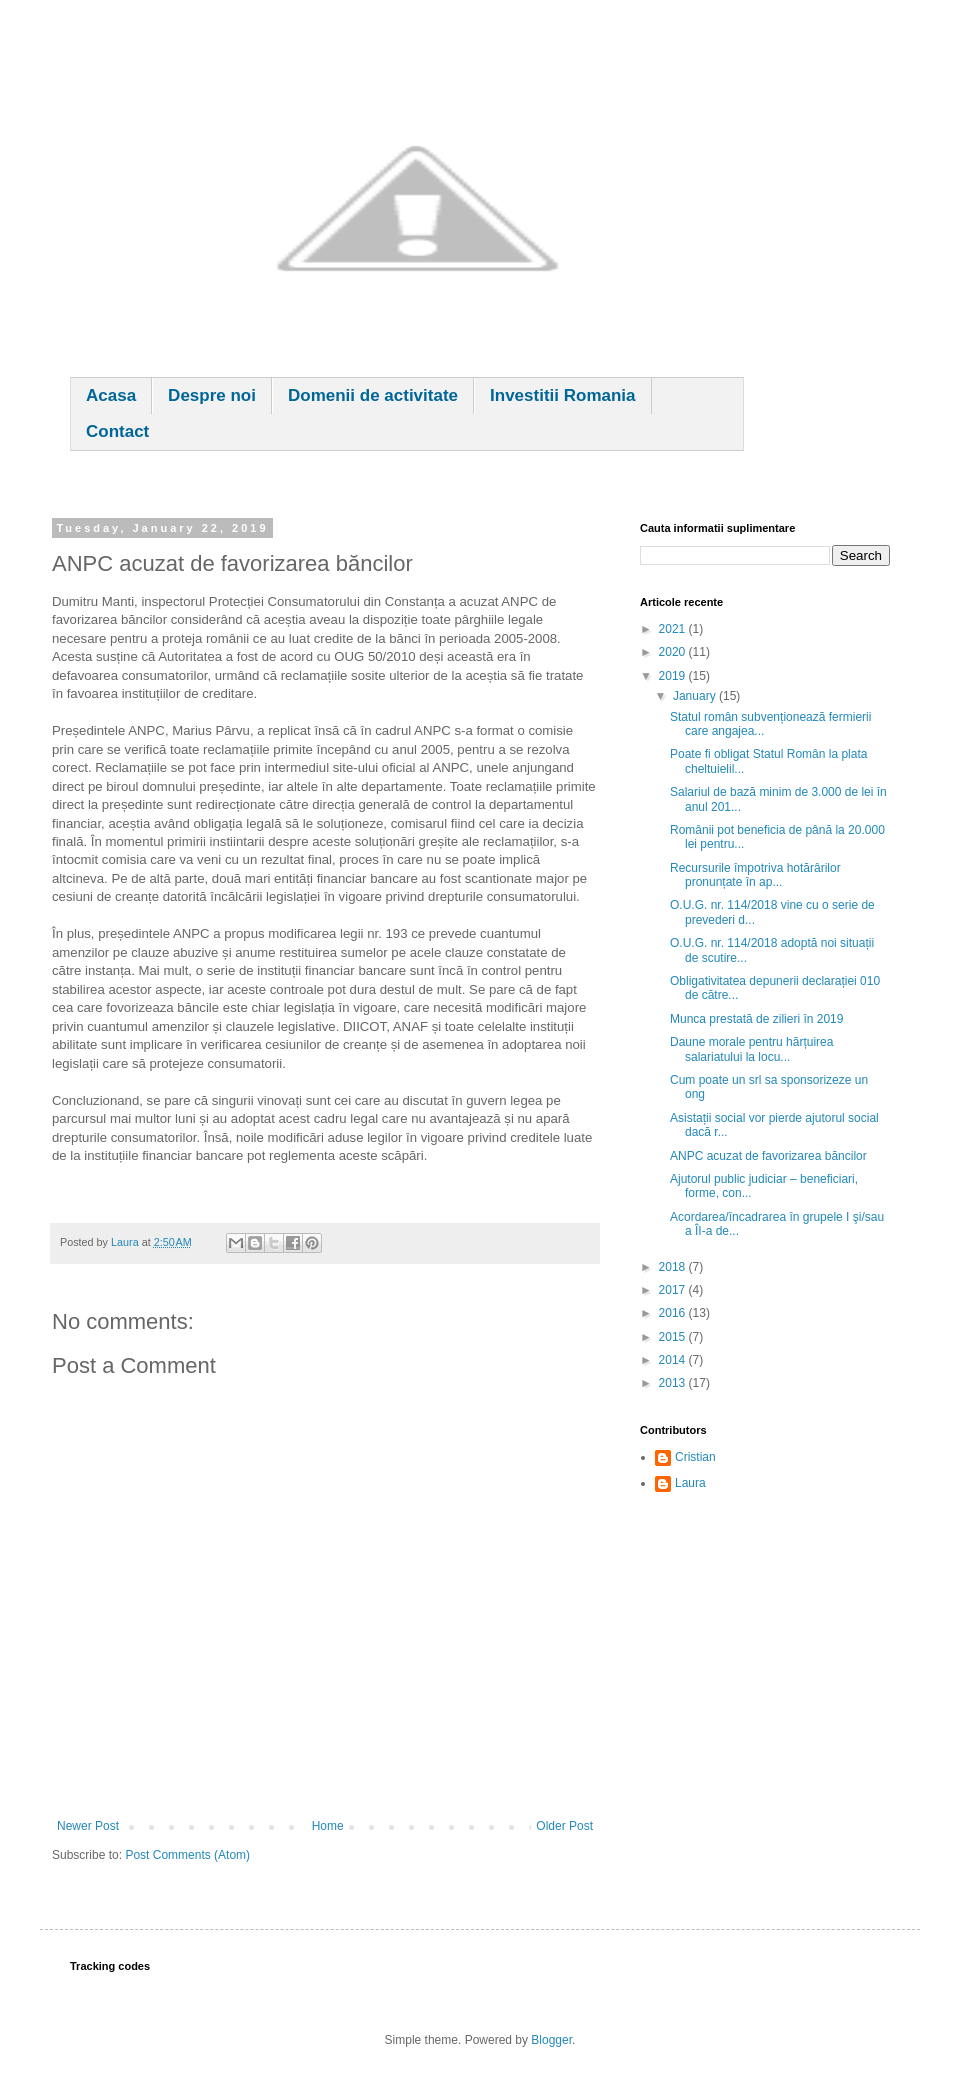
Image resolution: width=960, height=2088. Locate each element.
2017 (674, 1290)
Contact (117, 431)
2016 (674, 1313)
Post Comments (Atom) (187, 1855)
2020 (674, 652)
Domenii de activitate (373, 395)
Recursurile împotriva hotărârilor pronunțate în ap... (755, 875)
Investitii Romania (562, 395)
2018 (674, 1267)
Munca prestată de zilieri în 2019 (756, 1019)
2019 (674, 676)
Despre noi (212, 395)
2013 (674, 1383)
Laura (690, 1483)
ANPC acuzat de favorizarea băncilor (768, 1156)
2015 (674, 1337)
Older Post (564, 1826)
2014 (674, 1360)
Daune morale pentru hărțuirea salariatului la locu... (751, 1049)
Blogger (551, 2040)
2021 (674, 629)
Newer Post (88, 1826)
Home (328, 1826)
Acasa (111, 395)
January (696, 696)
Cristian (695, 1457)
